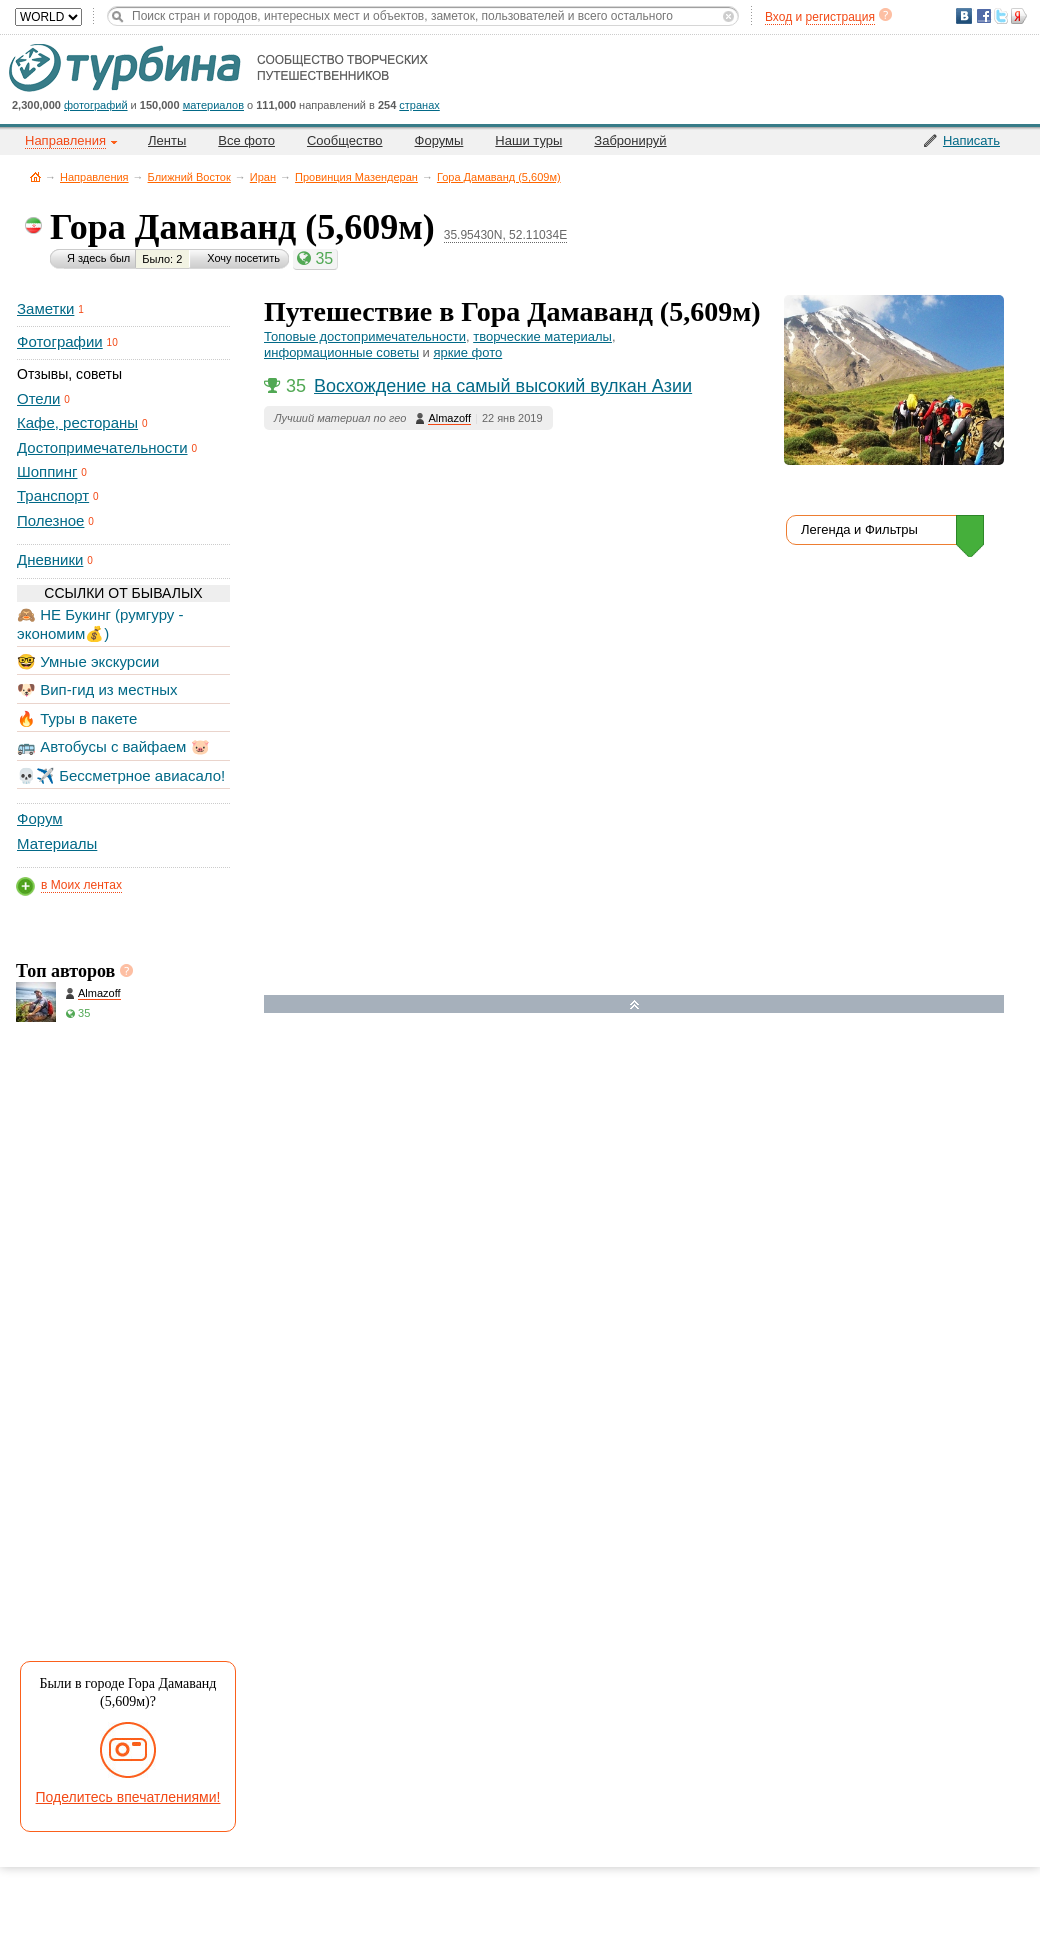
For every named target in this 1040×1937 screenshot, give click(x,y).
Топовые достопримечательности (365, 336)
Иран (263, 177)
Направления (94, 177)
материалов (213, 105)
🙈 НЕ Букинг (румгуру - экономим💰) (100, 623)
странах (419, 105)
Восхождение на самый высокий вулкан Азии (503, 386)
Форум (40, 818)
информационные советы (341, 352)
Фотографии (60, 341)
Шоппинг (47, 471)
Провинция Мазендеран (356, 177)
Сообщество (345, 140)
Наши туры (528, 140)
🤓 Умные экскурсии (88, 661)
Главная (35, 176)
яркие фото (467, 352)
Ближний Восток (189, 177)
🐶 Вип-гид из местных (97, 689)
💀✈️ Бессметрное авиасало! (121, 775)
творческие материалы (542, 336)
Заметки (45, 308)
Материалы (57, 843)
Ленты (167, 140)
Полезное (50, 520)
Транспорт (53, 495)
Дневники (50, 559)
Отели (38, 398)
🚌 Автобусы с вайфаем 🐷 (113, 746)
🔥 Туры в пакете (77, 718)
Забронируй (630, 140)
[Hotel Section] (649, 1222)
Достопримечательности (102, 447)
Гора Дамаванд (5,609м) (499, 177)
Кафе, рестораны (77, 422)
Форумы (439, 140)
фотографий (96, 105)
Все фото (246, 140)
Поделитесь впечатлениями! (128, 1797)
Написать (971, 140)
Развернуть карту (634, 1004)
